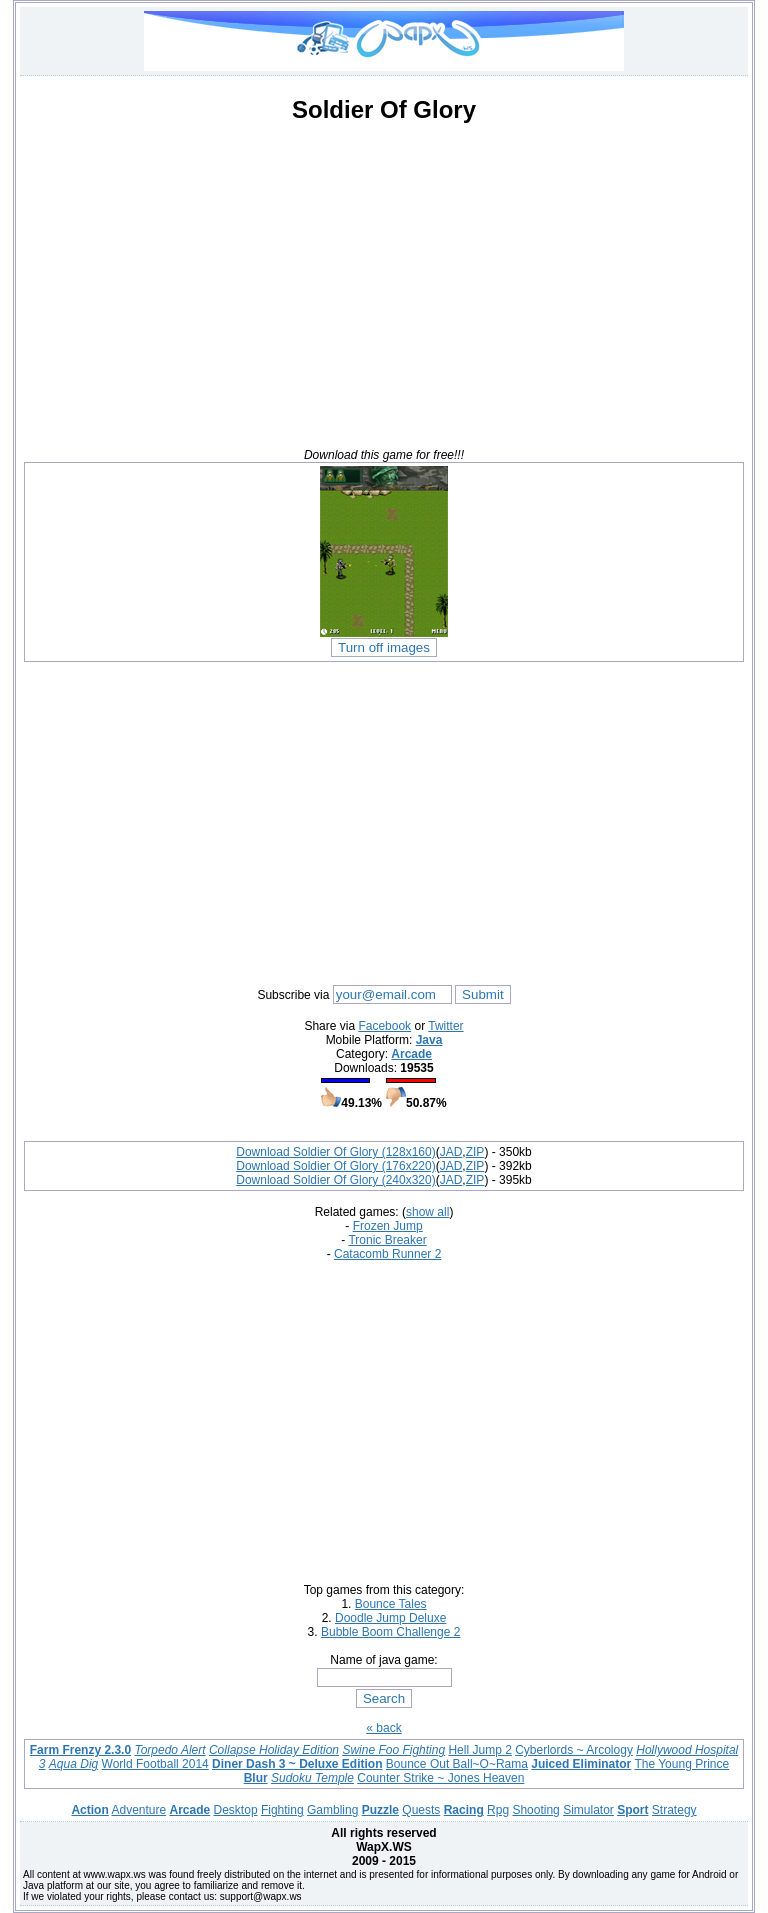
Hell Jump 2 (479, 1750)
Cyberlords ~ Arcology (574, 1750)
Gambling (332, 1810)
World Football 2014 (155, 1764)
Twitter (445, 1026)
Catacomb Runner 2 (387, 1254)
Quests (421, 1810)
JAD (451, 1152)
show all (427, 1212)
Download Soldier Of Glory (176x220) (335, 1166)
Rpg (498, 1810)
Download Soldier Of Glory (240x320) (335, 1180)
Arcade (411, 1054)
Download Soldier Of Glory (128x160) (335, 1152)
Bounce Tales (391, 1604)
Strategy (674, 1810)
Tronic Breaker (387, 1240)
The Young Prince (681, 1764)
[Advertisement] (384, 280)
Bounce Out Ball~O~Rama (457, 1764)
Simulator (588, 1810)
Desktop (236, 1810)
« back (383, 1728)
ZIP (475, 1152)
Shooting (535, 1810)
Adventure (138, 1810)
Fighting (282, 1810)
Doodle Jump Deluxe (390, 1618)
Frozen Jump (388, 1226)
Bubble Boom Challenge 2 (390, 1632)
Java (429, 1040)
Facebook (384, 1026)
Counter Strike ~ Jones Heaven (440, 1778)
